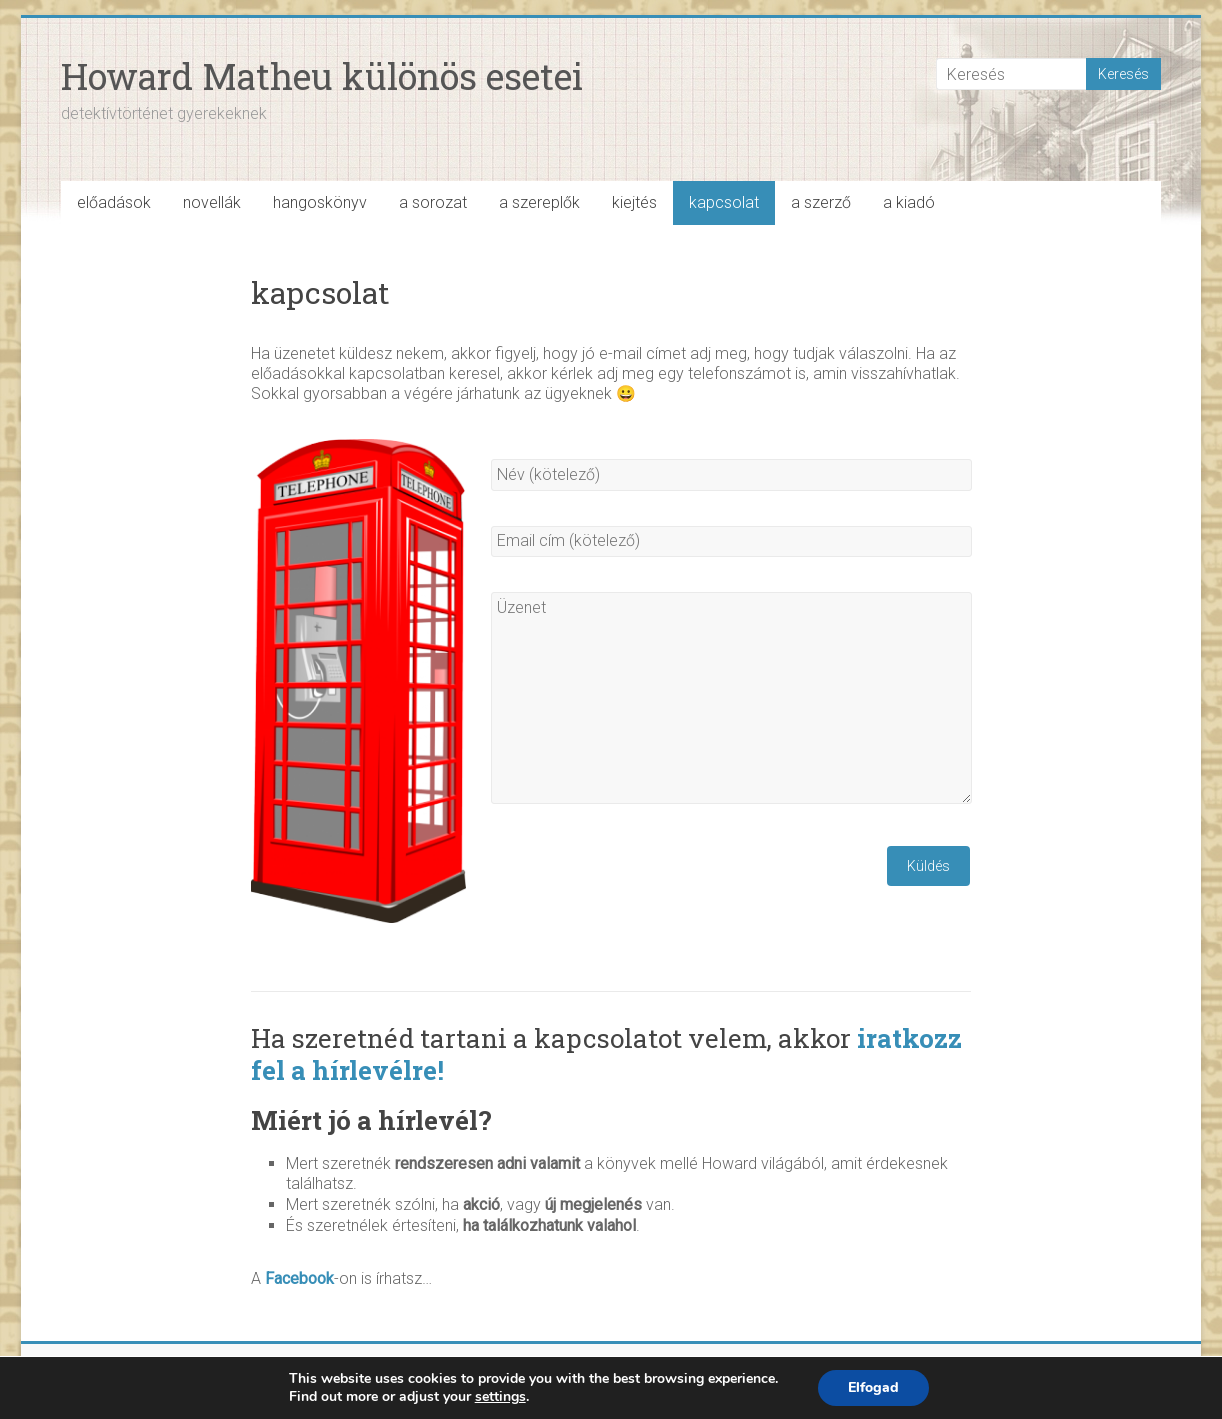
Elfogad (873, 1387)
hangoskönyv (320, 202)
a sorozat (433, 202)
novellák (212, 202)
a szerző (821, 202)
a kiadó (909, 202)
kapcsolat (724, 202)
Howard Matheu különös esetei (322, 76)
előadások (114, 202)
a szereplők (539, 202)
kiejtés (634, 202)
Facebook (299, 1278)
